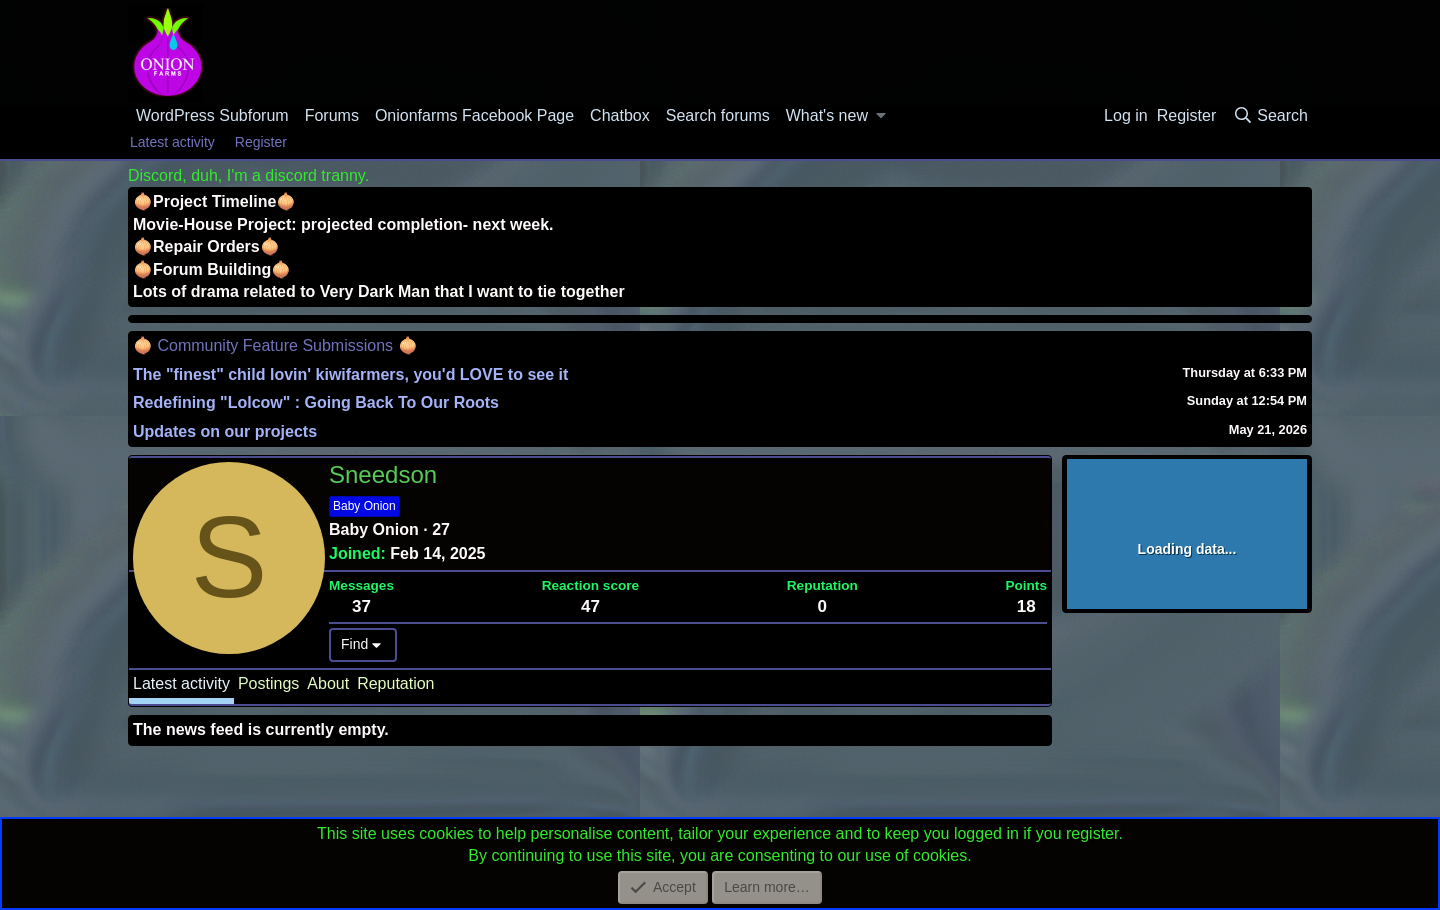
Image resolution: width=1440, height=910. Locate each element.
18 (1026, 606)
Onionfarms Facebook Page (474, 115)
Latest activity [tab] (181, 683)
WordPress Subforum (212, 115)
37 (361, 606)
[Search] (1270, 116)
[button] (881, 116)
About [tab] (328, 683)
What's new (827, 115)
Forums (332, 115)
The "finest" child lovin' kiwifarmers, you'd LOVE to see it (350, 374)
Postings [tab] (268, 683)
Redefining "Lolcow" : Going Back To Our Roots (316, 402)
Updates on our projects (225, 431)
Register (261, 142)
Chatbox (620, 115)
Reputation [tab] (395, 683)
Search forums (718, 115)
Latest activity (172, 142)
